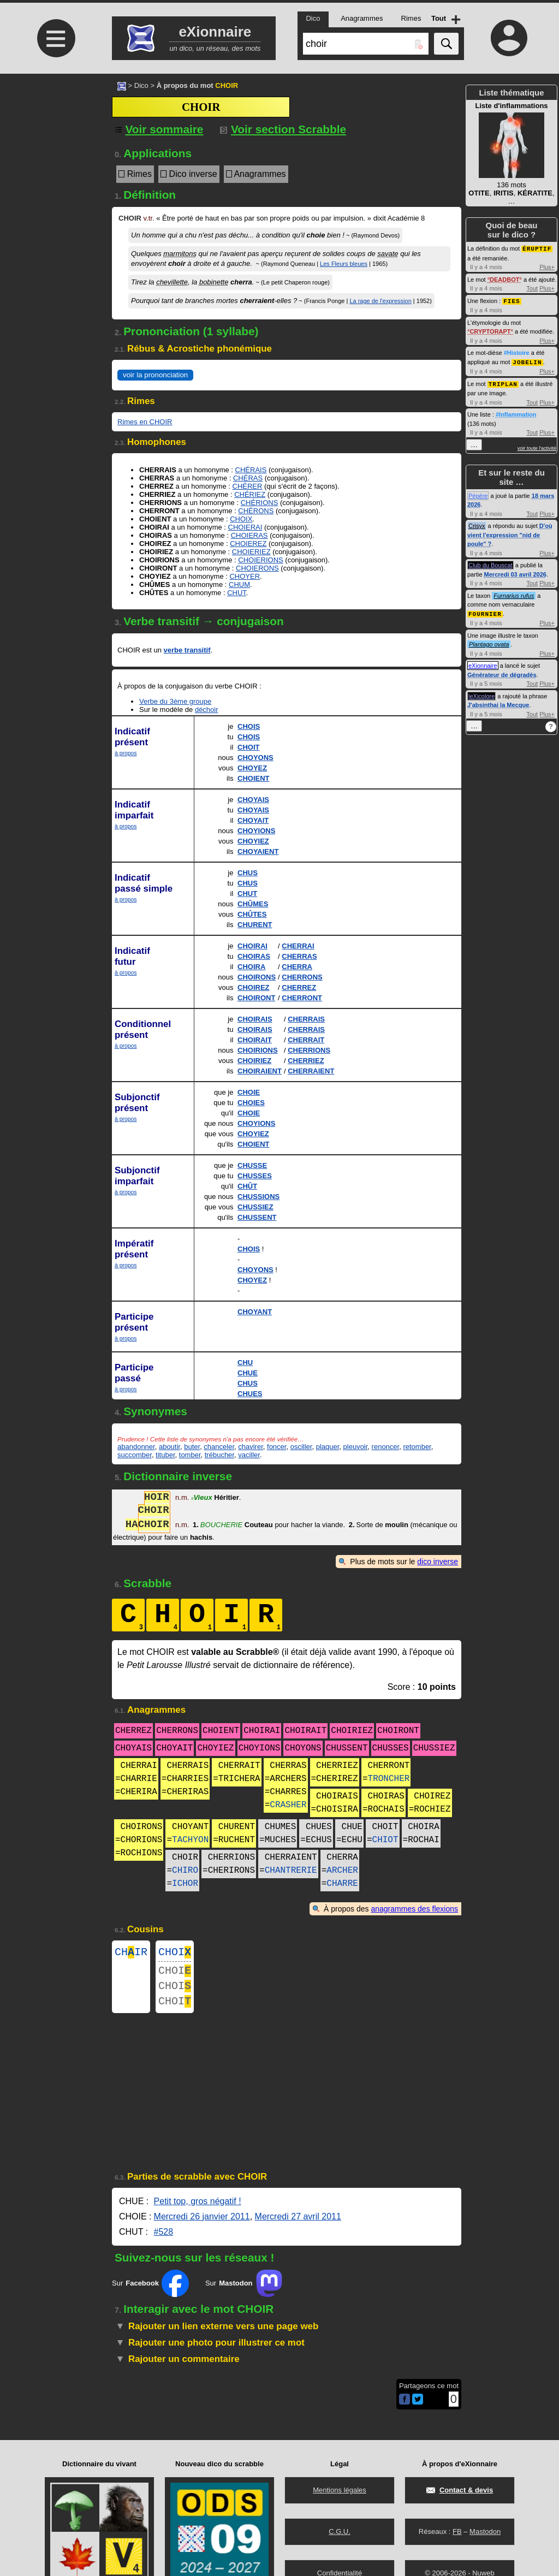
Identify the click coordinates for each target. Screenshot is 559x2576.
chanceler (219, 1447)
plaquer (328, 1447)
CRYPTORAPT (489, 330)
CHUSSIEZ (255, 1207)
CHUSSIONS (258, 1196)
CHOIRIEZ (254, 1060)
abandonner (136, 1447)
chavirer (250, 1447)
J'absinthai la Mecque (498, 702)
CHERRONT (302, 998)
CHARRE (342, 1884)
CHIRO (185, 1871)
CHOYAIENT (257, 851)
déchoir (206, 709)
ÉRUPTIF (536, 248)
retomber (417, 1447)
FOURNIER (485, 611)
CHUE (247, 1373)
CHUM (239, 584)
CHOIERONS (257, 568)
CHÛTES (251, 914)
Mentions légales (339, 2490)
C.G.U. (339, 2531)
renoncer (386, 1447)
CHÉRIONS (259, 502)
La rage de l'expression (380, 301)
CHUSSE (252, 1165)
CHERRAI (298, 946)
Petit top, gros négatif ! (197, 2210)
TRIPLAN (503, 382)
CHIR (131, 1953)
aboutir (169, 1447)
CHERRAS (299, 956)
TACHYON (190, 1840)
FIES (511, 300)
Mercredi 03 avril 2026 (515, 572)
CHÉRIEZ (249, 494)
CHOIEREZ (248, 543)
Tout (532, 287)
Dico (141, 85)
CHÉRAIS (251, 470)
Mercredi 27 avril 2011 (298, 2225)
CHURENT (254, 925)
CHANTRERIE (291, 1871)
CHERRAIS (306, 1019)
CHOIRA (251, 967)
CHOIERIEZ (251, 552)
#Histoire (517, 351)
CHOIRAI (252, 946)
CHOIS (248, 726)
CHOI (174, 1953)
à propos (125, 753)
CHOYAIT (253, 820)
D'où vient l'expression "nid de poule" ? (509, 532)
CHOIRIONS (257, 1050)
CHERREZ (299, 987)
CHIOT (385, 1840)
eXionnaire (482, 663)
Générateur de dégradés (502, 672)
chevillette (172, 282)
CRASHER (288, 1805)
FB (457, 2531)
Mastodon (485, 2531)
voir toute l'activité (537, 446)
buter (192, 1447)
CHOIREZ (253, 987)
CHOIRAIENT (259, 1071)
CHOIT (248, 747)
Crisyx (476, 523)
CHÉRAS (248, 478)
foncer (276, 1447)
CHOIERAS (249, 535)
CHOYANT (254, 1312)
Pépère (477, 493)
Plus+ (547, 266)
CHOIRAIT (254, 1040)
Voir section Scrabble (283, 129)
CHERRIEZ (306, 1060)
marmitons (180, 254)
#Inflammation (516, 412)
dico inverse (437, 1561)
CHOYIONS (256, 831)
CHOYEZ (252, 768)
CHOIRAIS (254, 1019)
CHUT (236, 593)
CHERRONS (302, 977)
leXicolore (481, 693)
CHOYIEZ (253, 841)
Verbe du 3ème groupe (175, 701)
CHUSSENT (257, 1217)
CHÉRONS (255, 511)
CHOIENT (253, 778)
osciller (301, 1447)
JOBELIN (527, 361)
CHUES (250, 1394)
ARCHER (342, 1871)
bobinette (214, 282)
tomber (190, 1455)
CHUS (247, 873)
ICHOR (185, 1884)
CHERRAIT (306, 1040)
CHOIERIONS (260, 560)
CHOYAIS (253, 800)
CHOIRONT (256, 998)
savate (387, 254)
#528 (164, 2240)
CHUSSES (254, 1176)
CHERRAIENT (311, 1071)
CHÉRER (248, 486)
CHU (245, 1362)
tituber (165, 1455)
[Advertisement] (54, 165)
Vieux (201, 1498)
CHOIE (248, 1092)
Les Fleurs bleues (343, 263)
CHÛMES (252, 904)
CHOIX (241, 519)
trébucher (219, 1455)
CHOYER (244, 576)
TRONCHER (389, 1779)
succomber (134, 1455)
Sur (150, 2292)
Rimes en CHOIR (144, 422)
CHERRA (297, 967)
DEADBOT (504, 279)
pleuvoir (355, 1447)
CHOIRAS (253, 956)
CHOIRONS (256, 977)
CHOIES (251, 1103)
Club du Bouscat (490, 563)
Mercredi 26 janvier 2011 (202, 2225)
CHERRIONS (309, 1050)
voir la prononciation (155, 375)
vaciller (249, 1455)
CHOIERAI (245, 527)
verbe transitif (187, 650)
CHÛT (247, 1186)
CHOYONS (255, 757)
